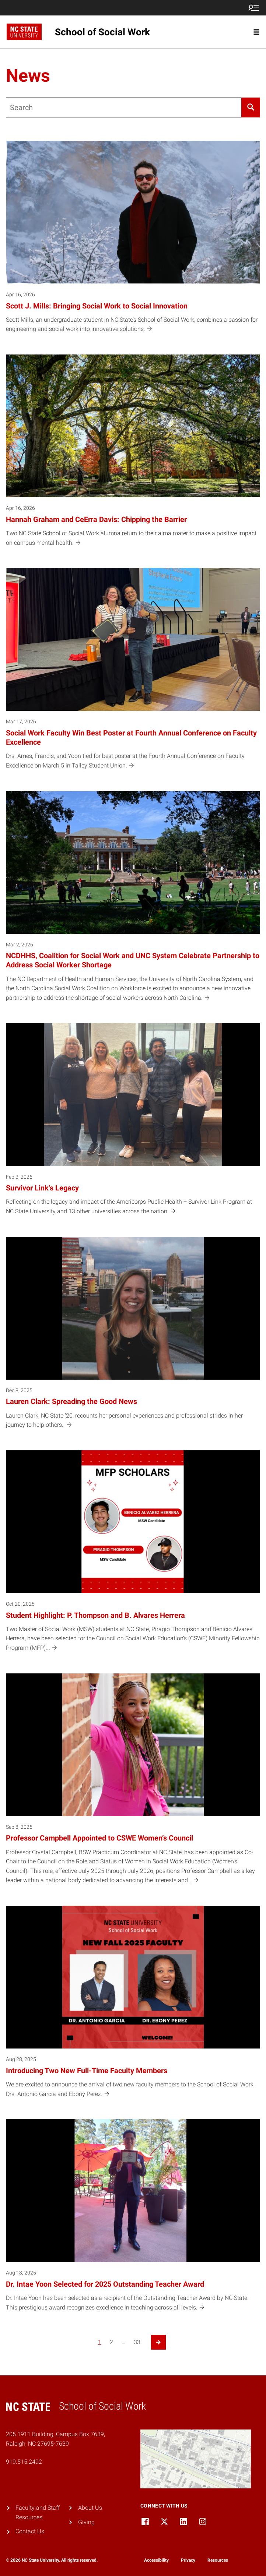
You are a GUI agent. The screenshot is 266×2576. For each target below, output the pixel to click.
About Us (90, 2507)
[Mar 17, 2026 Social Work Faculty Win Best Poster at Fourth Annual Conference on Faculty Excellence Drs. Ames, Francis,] (133, 673)
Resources (217, 2560)
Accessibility (156, 2560)
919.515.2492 (24, 2461)
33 (137, 2342)
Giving (86, 2522)
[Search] (250, 107)
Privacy (188, 2560)
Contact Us (29, 2531)
